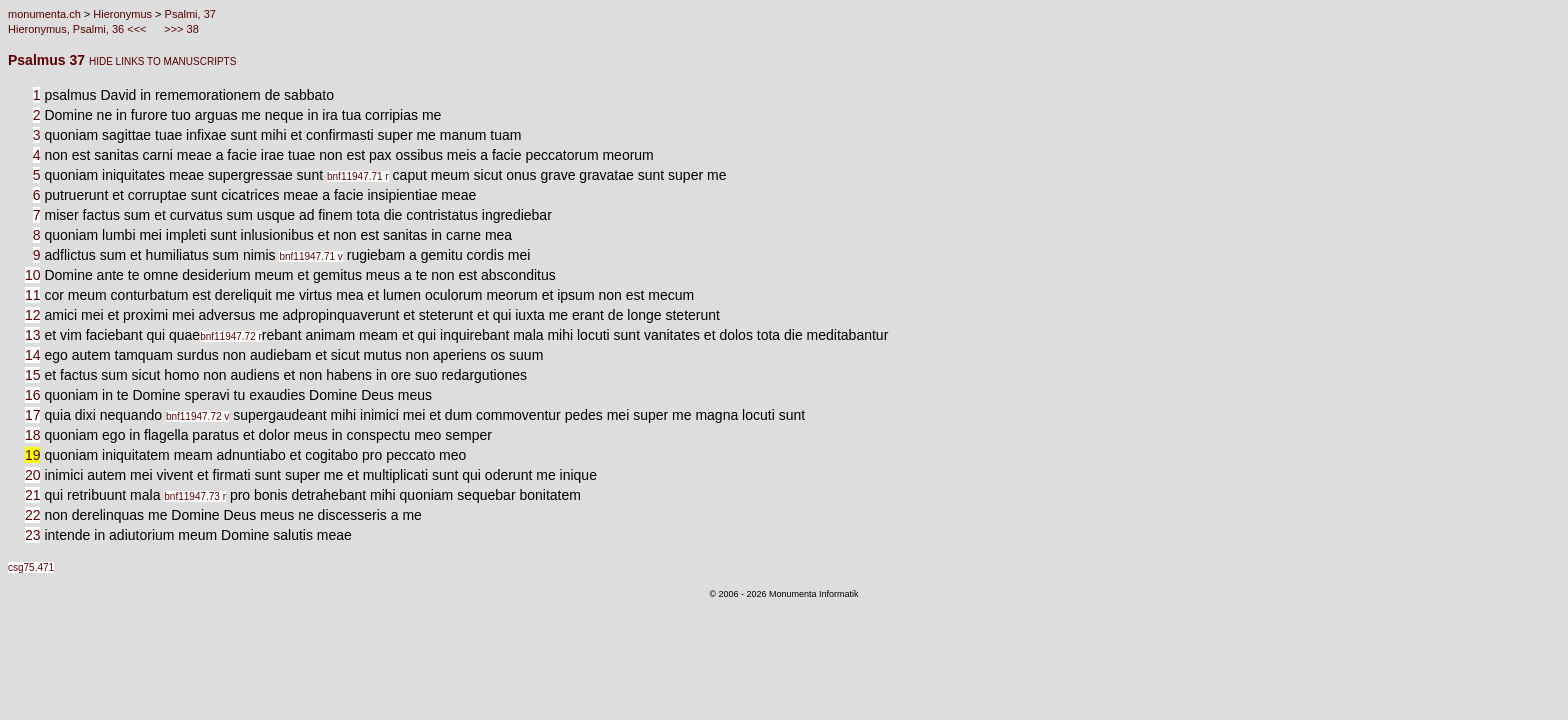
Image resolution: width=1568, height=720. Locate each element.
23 (33, 535)
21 (33, 495)
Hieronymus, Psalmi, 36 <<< (79, 29)
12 (33, 315)
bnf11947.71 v (310, 256)
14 (33, 355)
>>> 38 (180, 29)
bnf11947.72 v (197, 416)
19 (33, 455)
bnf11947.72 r (231, 336)
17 (33, 415)
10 (33, 275)
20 (33, 475)
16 (33, 395)
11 (33, 295)
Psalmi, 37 (190, 14)
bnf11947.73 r (195, 496)
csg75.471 (31, 567)
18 (33, 435)
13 (33, 335)
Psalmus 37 (48, 60)
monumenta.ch (44, 14)
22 (33, 515)
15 (33, 375)
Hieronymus (122, 14)
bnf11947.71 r (358, 176)
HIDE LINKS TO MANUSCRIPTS (162, 61)
